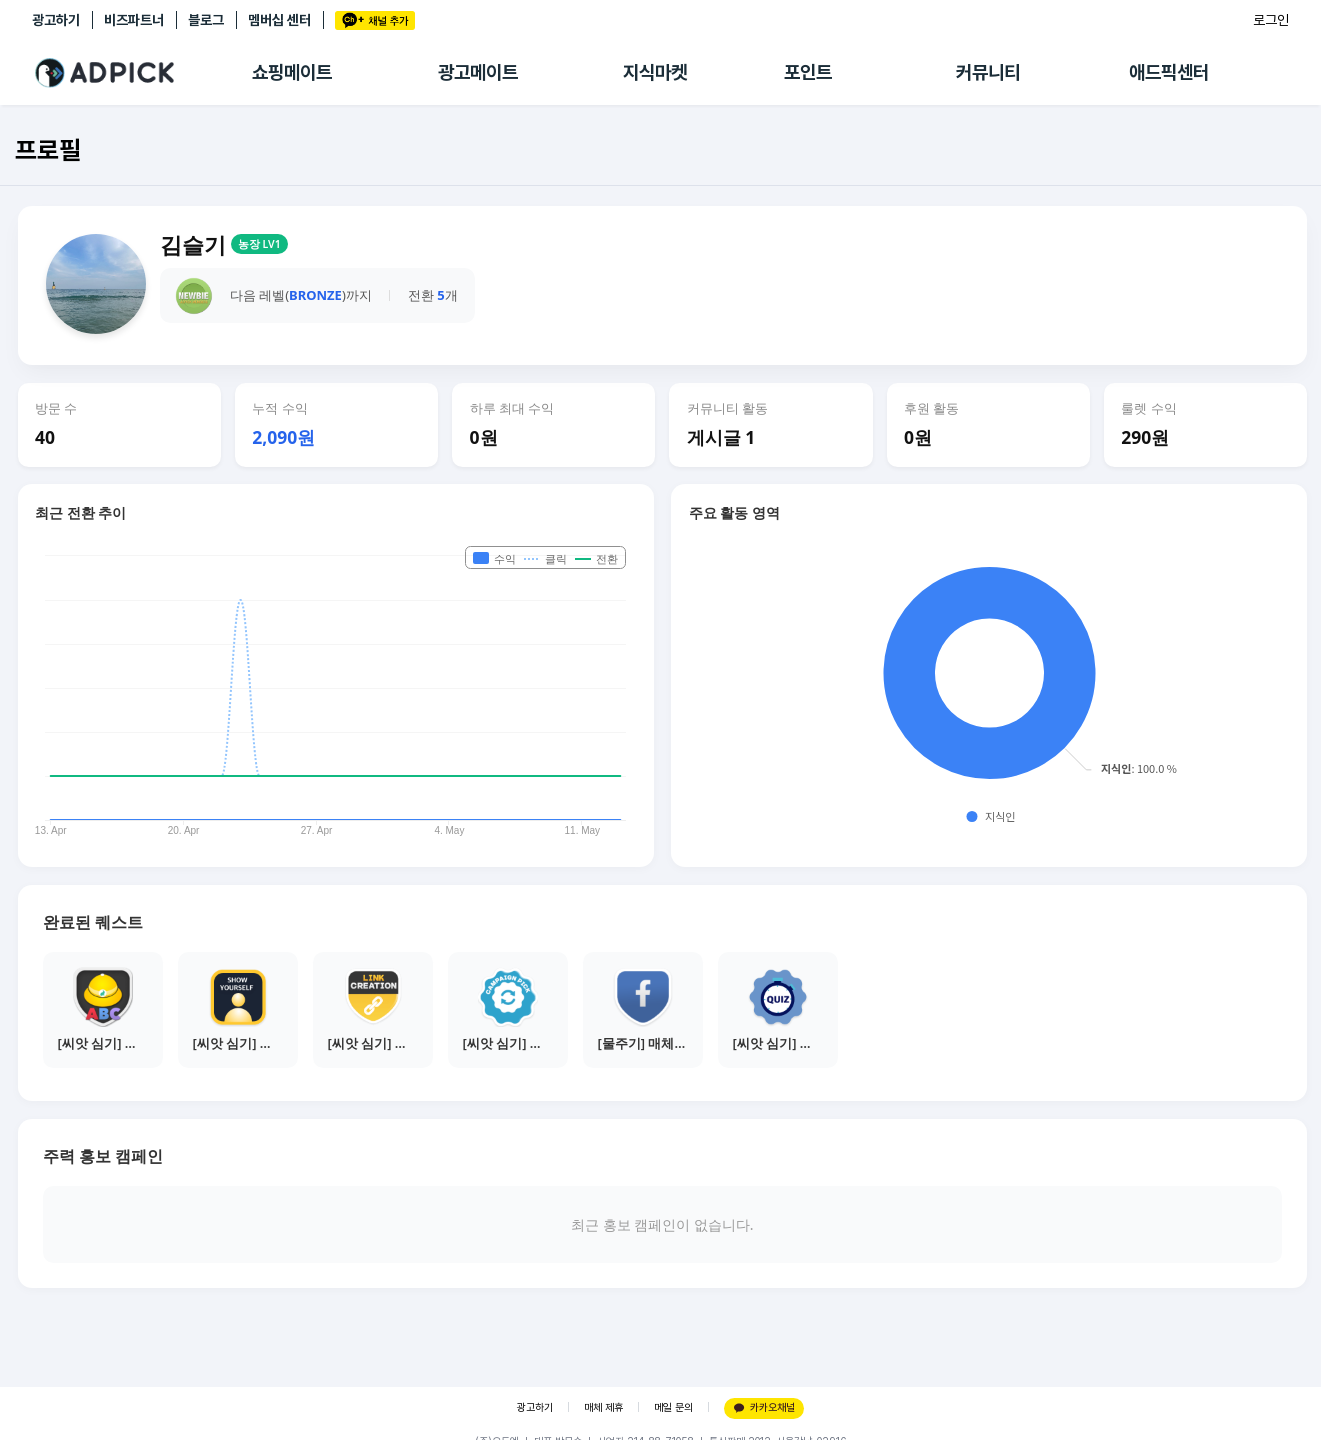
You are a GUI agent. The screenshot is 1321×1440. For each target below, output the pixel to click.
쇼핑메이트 (292, 72)
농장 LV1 (259, 244)
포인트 (808, 72)
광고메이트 (478, 72)
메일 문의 (673, 1407)
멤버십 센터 (279, 20)
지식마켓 (655, 72)
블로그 (206, 20)
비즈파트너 (134, 20)
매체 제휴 (603, 1407)
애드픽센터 (1169, 72)
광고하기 (56, 20)
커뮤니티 (988, 72)
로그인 (1271, 20)
